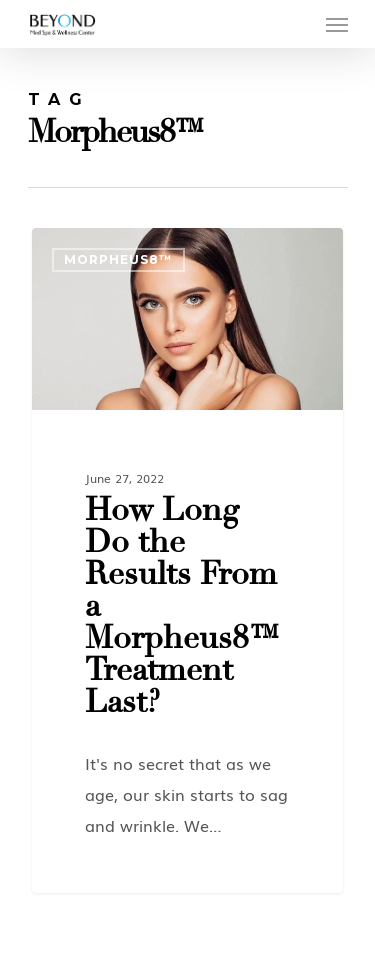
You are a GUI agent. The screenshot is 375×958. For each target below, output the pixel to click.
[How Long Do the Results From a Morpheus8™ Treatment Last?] (187, 561)
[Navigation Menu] (337, 24)
